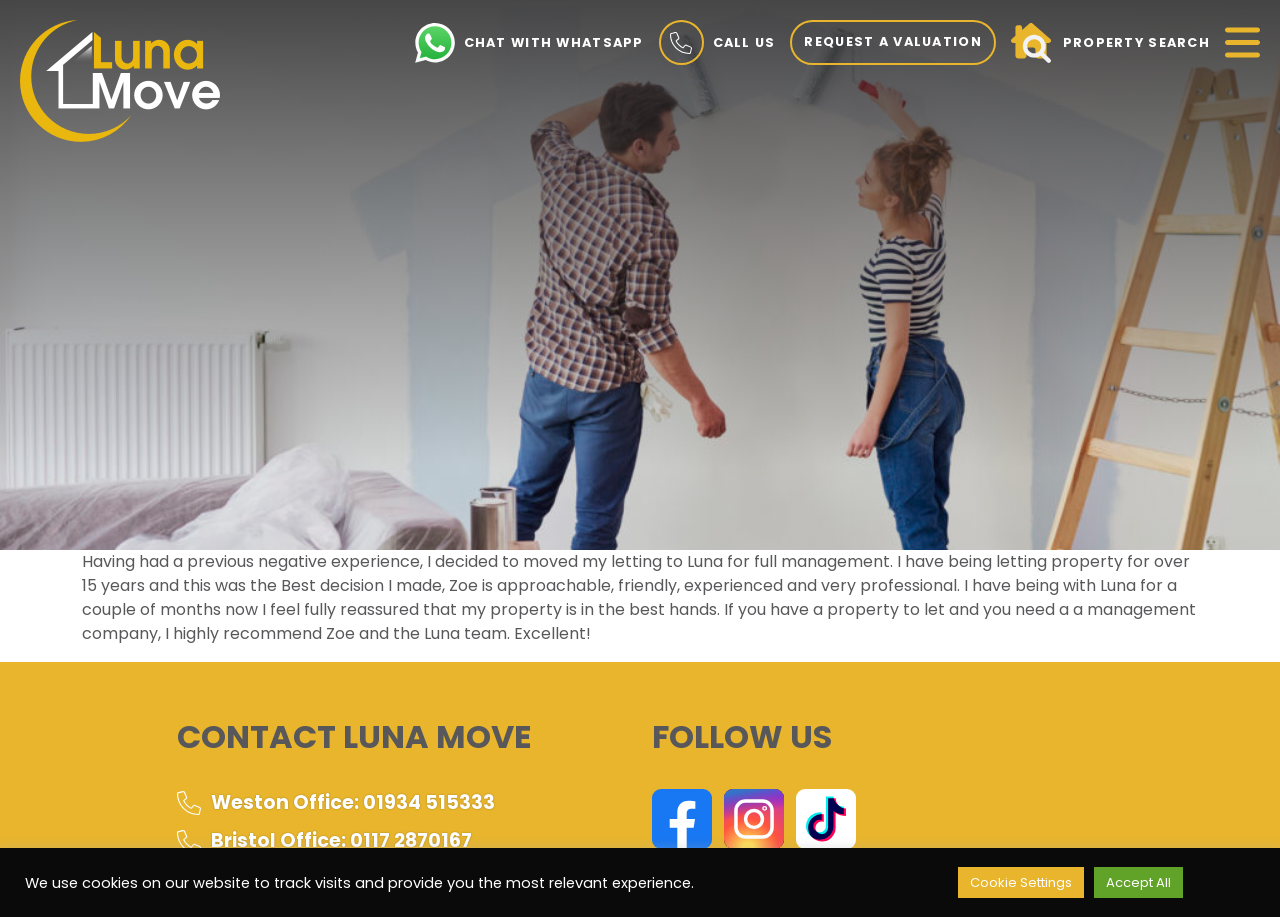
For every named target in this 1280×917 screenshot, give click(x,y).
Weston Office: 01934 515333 (336, 802)
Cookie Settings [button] (1021, 882)
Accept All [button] (1138, 882)
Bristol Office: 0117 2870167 (324, 840)
